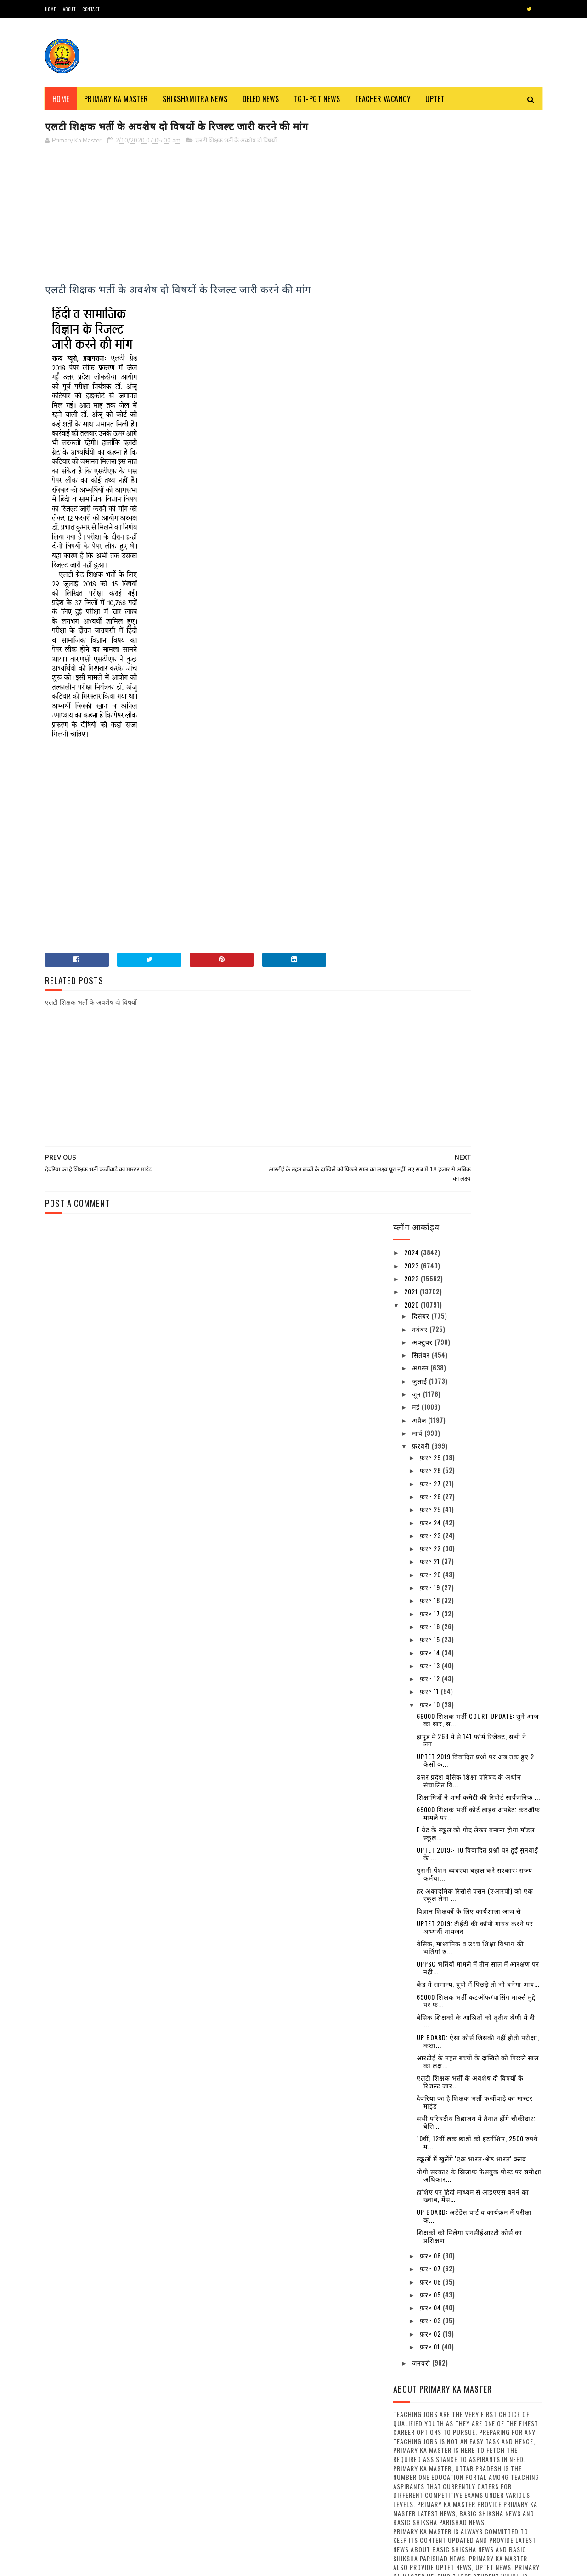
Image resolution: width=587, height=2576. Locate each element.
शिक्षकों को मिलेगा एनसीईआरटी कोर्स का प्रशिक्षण (469, 1132)
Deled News (261, 98)
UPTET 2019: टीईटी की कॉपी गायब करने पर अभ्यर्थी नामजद (475, 823)
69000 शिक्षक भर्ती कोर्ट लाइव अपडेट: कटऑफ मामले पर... (478, 709)
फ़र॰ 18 (431, 497)
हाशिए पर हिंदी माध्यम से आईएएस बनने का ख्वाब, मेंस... (473, 1092)
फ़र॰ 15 (431, 535)
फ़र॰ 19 (431, 484)
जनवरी (422, 1259)
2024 (412, 149)
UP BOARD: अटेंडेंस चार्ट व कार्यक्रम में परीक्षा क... (474, 1112)
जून (417, 290)
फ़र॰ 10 (431, 601)
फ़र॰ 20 (431, 471)
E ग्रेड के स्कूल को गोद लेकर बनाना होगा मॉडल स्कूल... (476, 730)
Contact (91, 9)
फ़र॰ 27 (431, 380)
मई (417, 303)
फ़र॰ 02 (431, 1230)
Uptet (435, 98)
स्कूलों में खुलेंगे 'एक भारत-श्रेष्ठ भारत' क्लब (471, 1055)
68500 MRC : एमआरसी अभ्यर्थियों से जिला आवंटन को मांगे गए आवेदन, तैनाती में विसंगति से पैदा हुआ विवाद (318, 2460)
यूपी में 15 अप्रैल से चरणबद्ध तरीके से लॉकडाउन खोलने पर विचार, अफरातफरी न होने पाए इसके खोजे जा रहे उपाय (493, 2013)
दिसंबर (421, 212)
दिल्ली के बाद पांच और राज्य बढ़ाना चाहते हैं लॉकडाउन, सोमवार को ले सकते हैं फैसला (492, 2204)
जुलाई (420, 277)
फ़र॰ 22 (431, 444)
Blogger (155, 2564)
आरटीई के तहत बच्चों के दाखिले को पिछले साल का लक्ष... (478, 958)
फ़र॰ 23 (431, 432)
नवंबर (420, 225)
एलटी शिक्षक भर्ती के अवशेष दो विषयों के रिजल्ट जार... (470, 978)
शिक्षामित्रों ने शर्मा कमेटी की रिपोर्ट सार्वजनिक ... (478, 693)
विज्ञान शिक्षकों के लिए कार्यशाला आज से (469, 807)
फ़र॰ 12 (431, 575)
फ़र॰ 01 (431, 1243)
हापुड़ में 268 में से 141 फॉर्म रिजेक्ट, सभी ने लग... (471, 636)
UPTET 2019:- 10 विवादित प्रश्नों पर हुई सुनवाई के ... (477, 750)
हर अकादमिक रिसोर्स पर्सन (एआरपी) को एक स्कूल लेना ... (475, 791)
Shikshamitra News (195, 98)
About (69, 9)
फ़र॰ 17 (431, 510)
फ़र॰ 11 (430, 588)
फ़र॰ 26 (431, 393)
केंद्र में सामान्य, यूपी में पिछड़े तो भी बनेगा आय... (478, 880)
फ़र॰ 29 (431, 353)
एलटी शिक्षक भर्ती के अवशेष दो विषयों (236, 142)
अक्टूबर (423, 238)
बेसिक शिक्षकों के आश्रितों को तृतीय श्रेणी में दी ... (476, 917)
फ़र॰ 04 (431, 1204)
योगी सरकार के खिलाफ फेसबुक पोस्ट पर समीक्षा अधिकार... (479, 1071)
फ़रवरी (422, 342)
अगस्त (421, 264)
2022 (412, 175)
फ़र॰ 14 (431, 549)
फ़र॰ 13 (431, 562)
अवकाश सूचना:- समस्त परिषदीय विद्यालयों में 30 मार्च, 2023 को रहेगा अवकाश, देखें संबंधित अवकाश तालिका (491, 1920)
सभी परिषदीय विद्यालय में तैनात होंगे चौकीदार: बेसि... (476, 1018)
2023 (412, 162)
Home (50, 9)
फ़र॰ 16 (431, 523)
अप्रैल (420, 316)
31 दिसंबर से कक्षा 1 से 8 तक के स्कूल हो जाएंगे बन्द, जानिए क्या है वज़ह (492, 1965)
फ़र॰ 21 (431, 458)
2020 (412, 201)
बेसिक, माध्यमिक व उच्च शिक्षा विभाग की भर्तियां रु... (470, 844)
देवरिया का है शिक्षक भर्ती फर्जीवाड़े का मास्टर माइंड (475, 998)
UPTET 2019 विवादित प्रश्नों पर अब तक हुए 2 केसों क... (475, 656)
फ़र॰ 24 (431, 419)
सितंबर (422, 251)
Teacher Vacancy (383, 98)
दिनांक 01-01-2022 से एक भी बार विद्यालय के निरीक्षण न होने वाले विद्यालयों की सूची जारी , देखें (494, 2162)
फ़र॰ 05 (431, 1191)
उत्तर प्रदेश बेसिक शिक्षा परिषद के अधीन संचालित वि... (469, 677)
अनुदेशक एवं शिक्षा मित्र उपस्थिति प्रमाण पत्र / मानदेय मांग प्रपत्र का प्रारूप (143, 2522)
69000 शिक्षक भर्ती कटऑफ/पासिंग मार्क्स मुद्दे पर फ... (476, 897)
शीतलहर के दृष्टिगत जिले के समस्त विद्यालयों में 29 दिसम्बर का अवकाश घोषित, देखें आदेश (493, 2120)
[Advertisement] (211, 218)
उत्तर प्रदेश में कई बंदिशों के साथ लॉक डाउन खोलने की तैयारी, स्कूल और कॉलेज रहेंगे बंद (492, 1789)
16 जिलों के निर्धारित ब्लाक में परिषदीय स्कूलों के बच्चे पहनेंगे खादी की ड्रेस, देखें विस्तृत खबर (488, 1831)
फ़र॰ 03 (431, 1217)
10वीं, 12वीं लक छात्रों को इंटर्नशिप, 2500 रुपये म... (477, 1038)
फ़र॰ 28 (431, 367)
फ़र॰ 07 (431, 1165)
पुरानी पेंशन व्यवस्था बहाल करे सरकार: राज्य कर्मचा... (474, 770)
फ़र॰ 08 (431, 1152)
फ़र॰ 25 (431, 405)
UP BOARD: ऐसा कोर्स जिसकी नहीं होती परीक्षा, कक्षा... (478, 937)
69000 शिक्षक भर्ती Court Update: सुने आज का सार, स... (478, 616)
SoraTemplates (88, 2564)
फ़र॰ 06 (431, 1178)
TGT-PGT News (317, 98)
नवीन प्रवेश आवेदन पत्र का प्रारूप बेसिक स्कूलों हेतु (312, 2497)
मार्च (418, 329)
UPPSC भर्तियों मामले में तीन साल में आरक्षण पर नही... (478, 864)
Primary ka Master (116, 98)
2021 (412, 188)
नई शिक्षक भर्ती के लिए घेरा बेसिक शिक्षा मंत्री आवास (144, 2475)
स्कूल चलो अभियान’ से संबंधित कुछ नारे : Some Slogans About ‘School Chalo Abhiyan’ (316, 2296)
